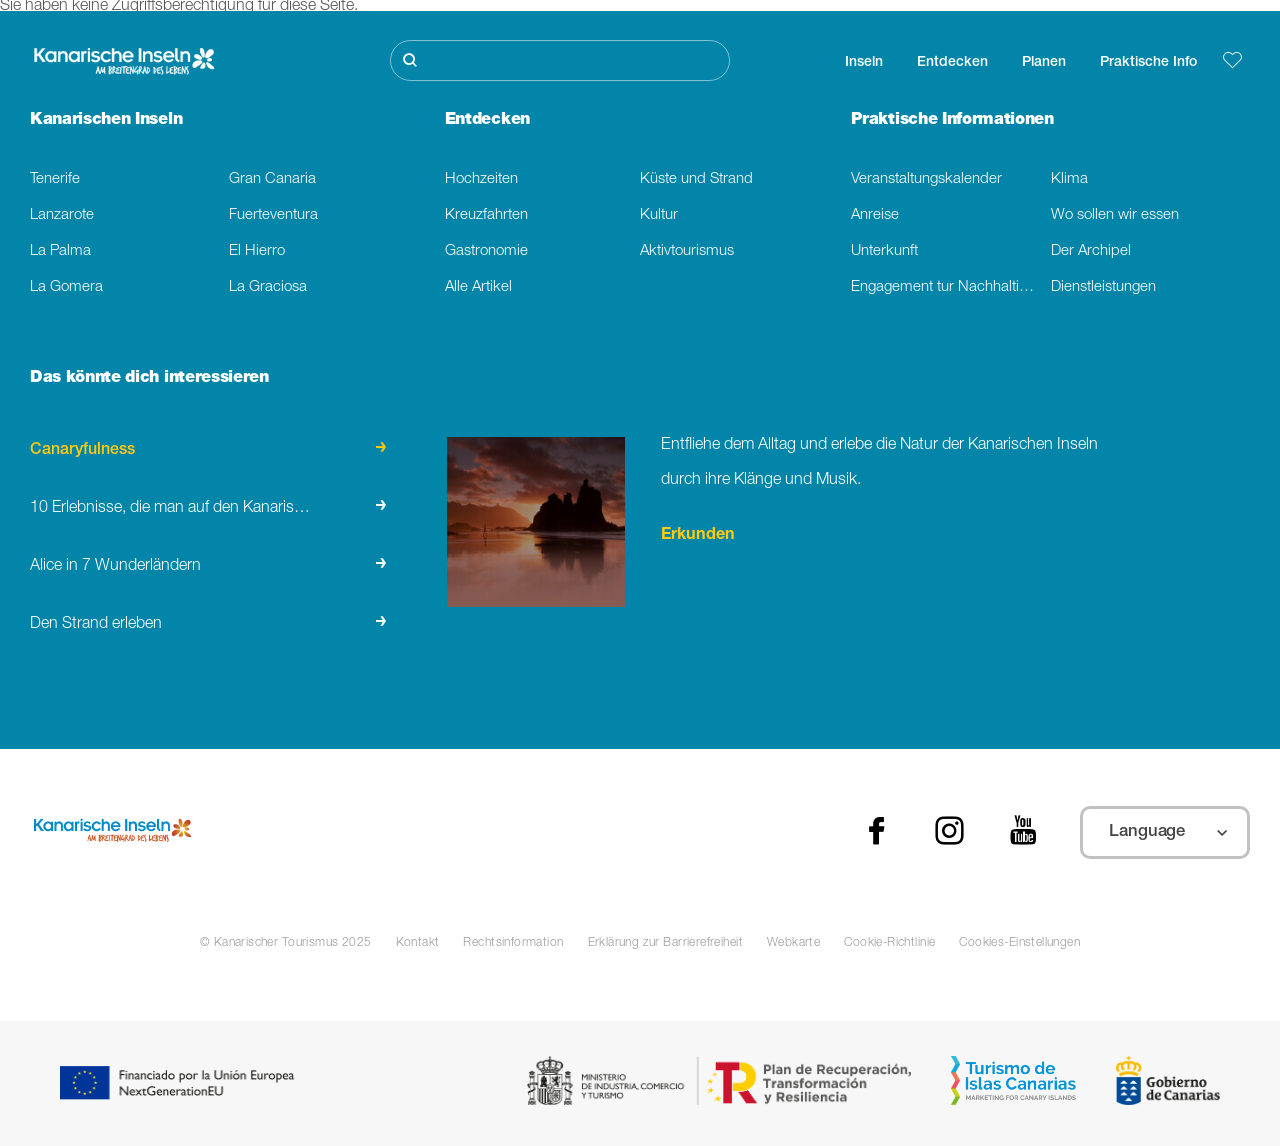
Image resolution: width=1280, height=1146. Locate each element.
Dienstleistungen (1103, 287)
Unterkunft (884, 251)
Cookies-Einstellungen (1019, 943)
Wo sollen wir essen (1115, 215)
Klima (1069, 179)
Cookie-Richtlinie (889, 943)
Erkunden (698, 536)
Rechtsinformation (513, 943)
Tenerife (55, 179)
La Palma (60, 251)
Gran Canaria (272, 179)
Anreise (875, 215)
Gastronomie (486, 251)
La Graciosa (268, 287)
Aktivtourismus (687, 251)
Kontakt (418, 943)
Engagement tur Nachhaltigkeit (950, 287)
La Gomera (66, 287)
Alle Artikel (478, 287)
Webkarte (793, 943)
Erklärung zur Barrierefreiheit (665, 943)
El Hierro (257, 251)
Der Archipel (1091, 251)
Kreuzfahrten (486, 215)
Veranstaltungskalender (926, 179)
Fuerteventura (273, 215)
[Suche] (560, 60)
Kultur (659, 215)
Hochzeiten (481, 179)
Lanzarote (62, 215)
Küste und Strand (696, 179)
